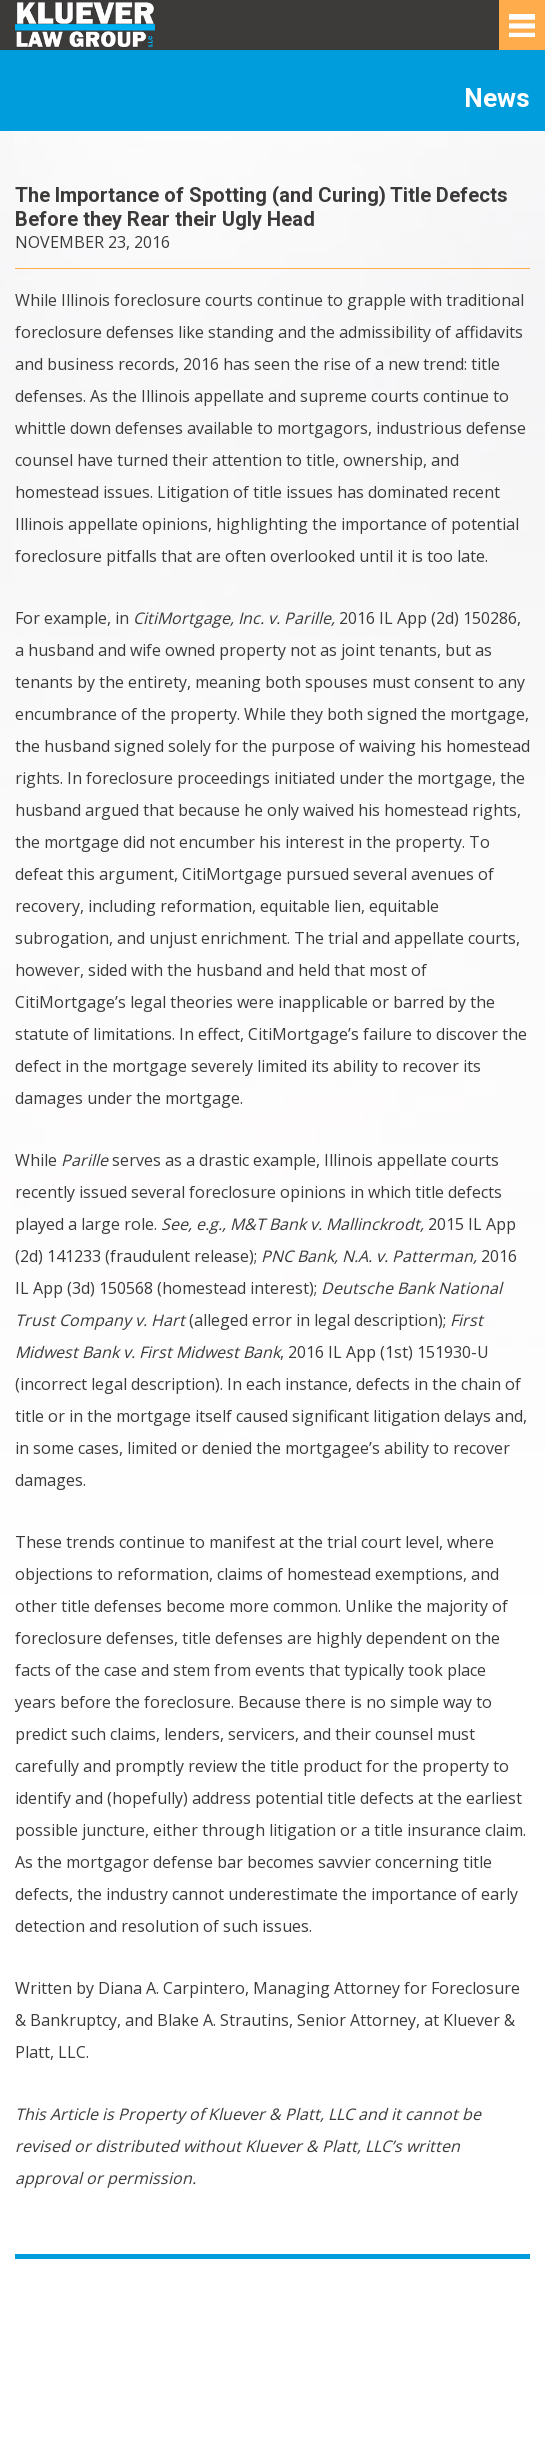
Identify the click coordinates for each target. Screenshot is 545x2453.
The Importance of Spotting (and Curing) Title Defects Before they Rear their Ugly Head (261, 207)
